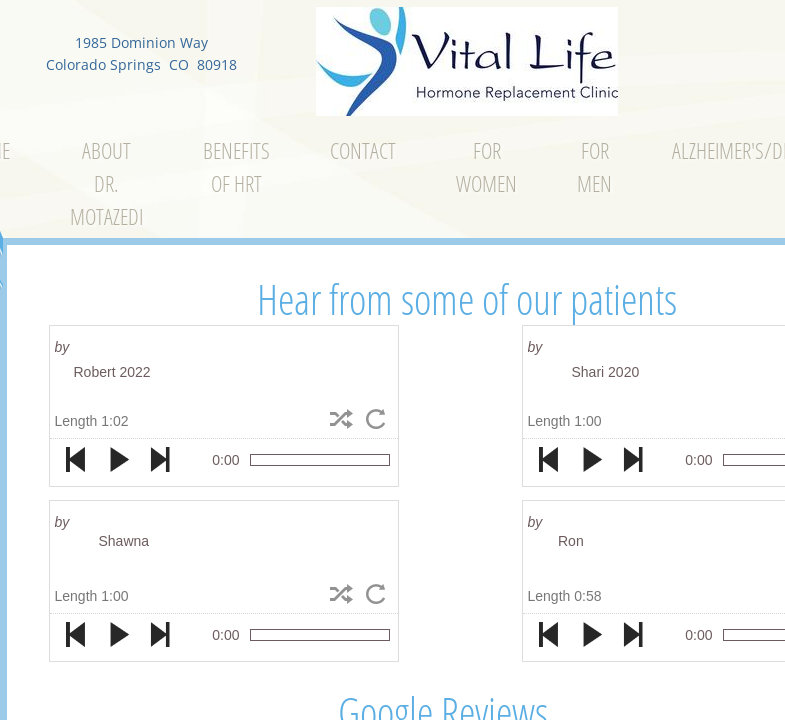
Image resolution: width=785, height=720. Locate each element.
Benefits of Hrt (236, 166)
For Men (594, 166)
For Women (486, 166)
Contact (363, 150)
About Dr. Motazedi (106, 183)
